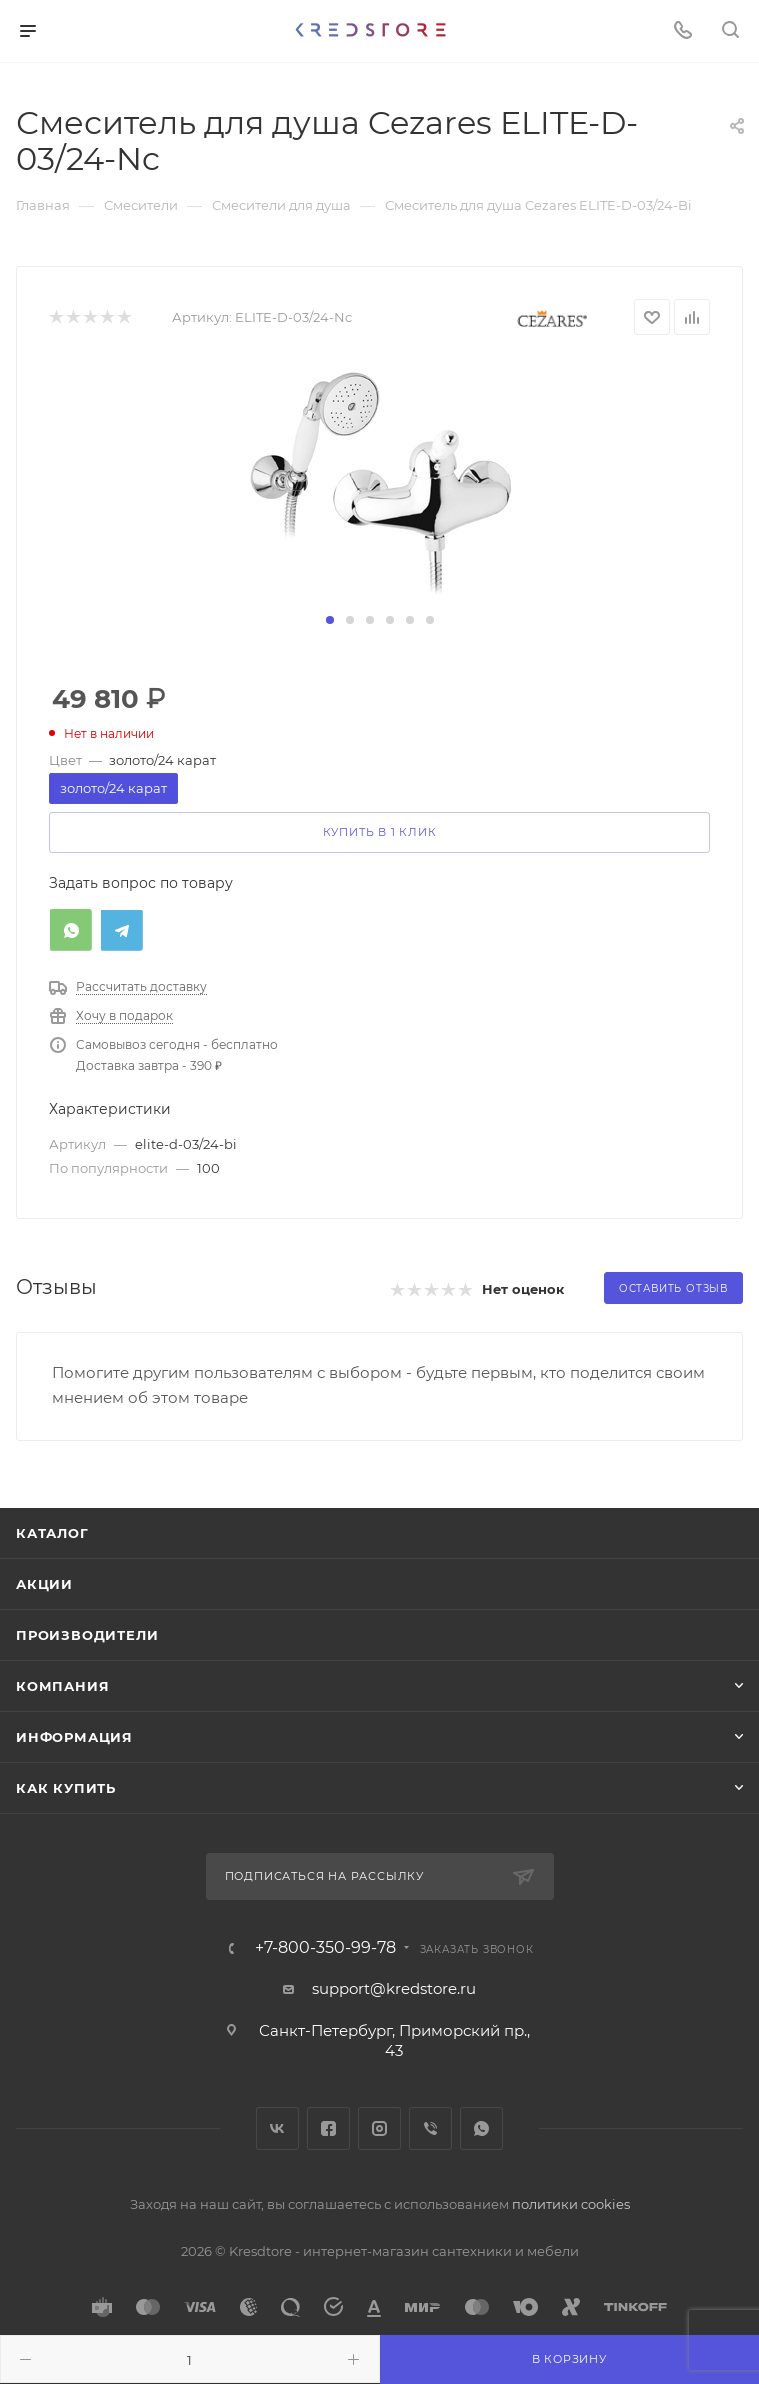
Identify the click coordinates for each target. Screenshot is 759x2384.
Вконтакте (277, 2128)
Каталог (52, 1533)
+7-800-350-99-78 (325, 1948)
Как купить (66, 1788)
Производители (87, 1635)
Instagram (379, 2128)
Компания (62, 1686)
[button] (330, 620)
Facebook (328, 2128)
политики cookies (571, 2204)
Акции (44, 1584)
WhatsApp (481, 2128)
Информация (74, 1737)
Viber (430, 2128)
